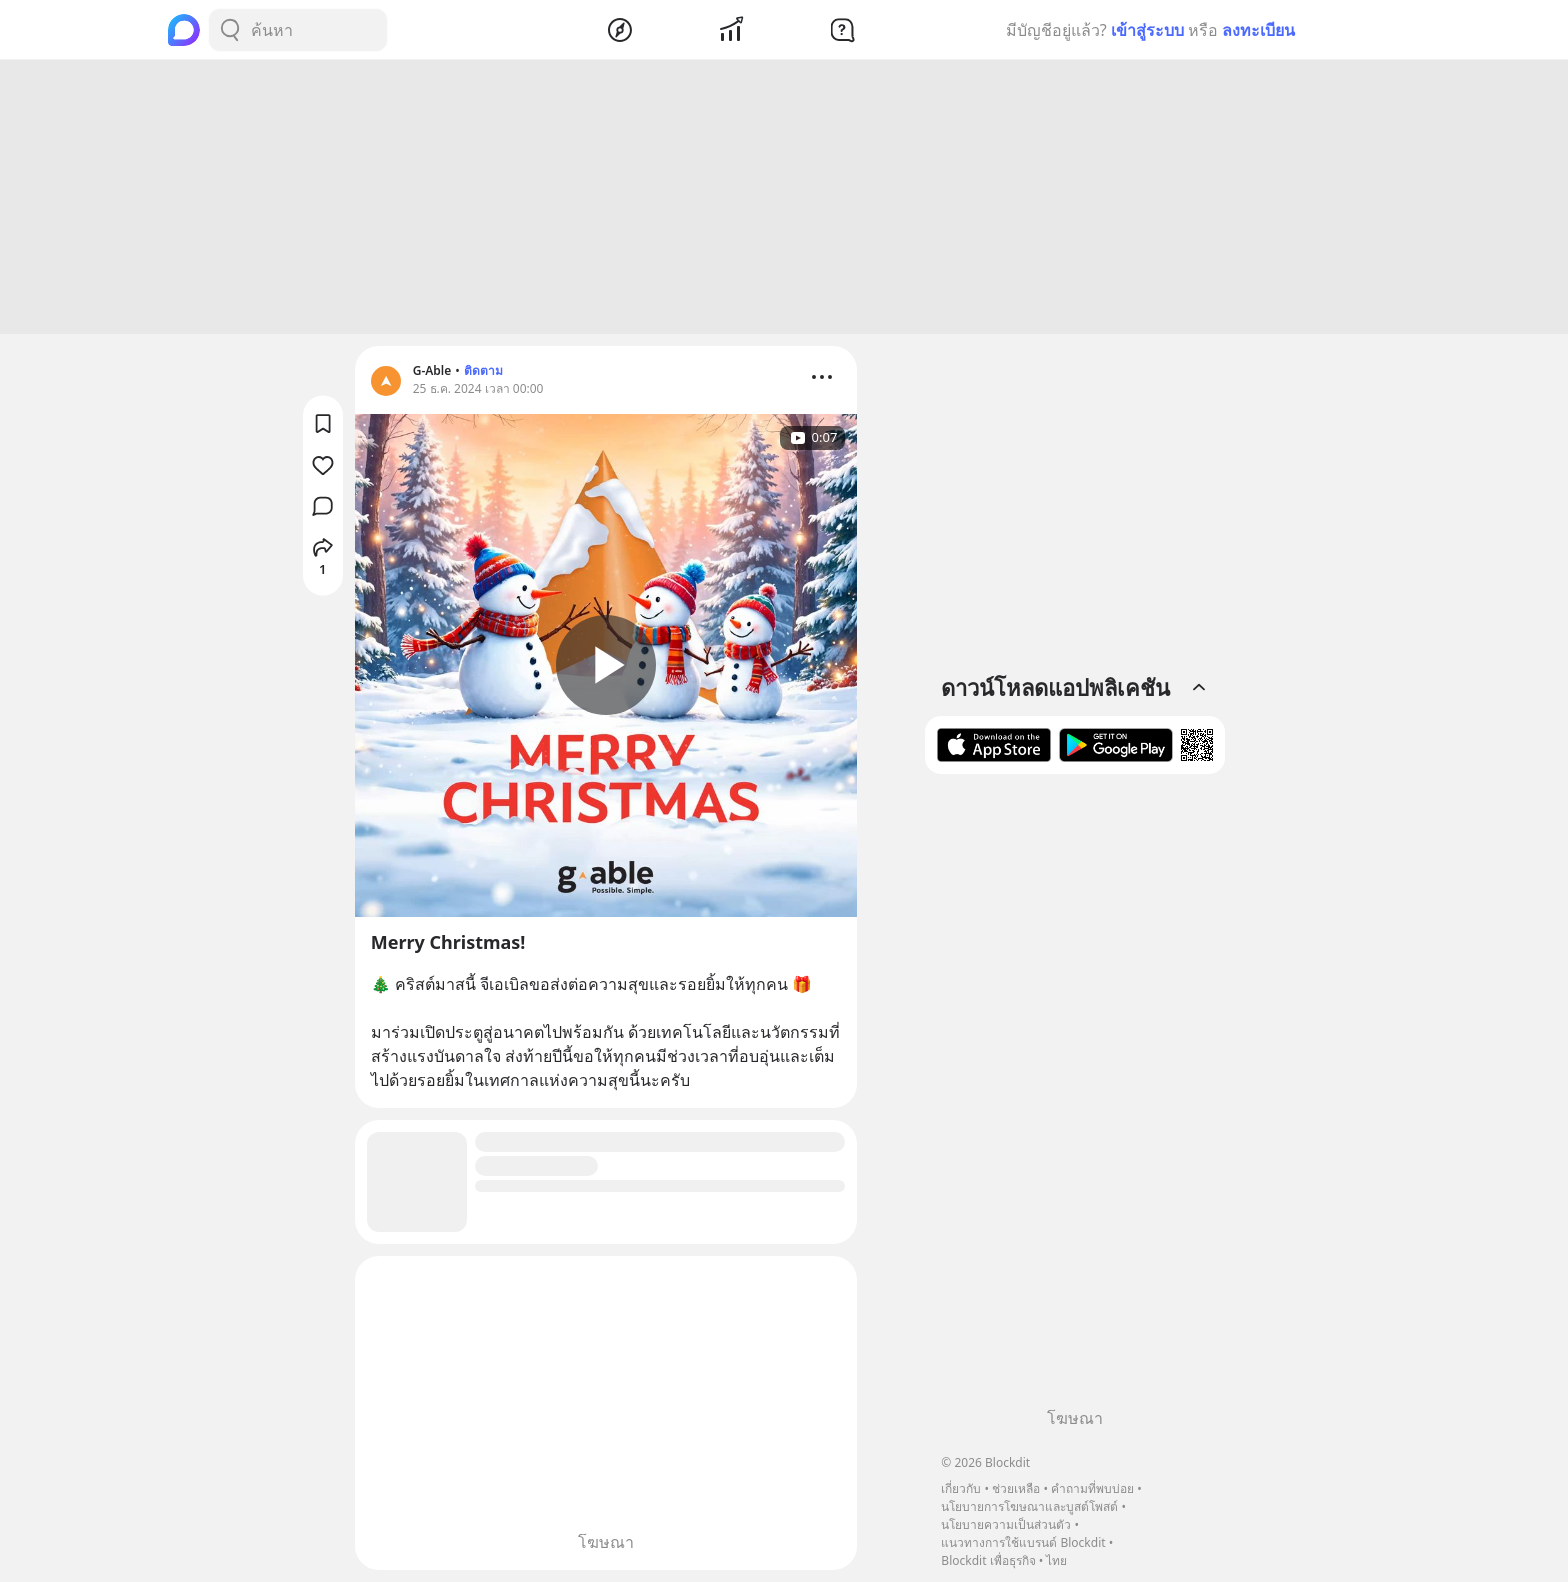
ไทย (1056, 1560)
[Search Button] (230, 30)
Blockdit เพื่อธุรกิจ (988, 1560)
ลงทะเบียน (1258, 30)
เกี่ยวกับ (961, 1488)
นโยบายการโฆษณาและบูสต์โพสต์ (1029, 1506)
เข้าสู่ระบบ (1147, 30)
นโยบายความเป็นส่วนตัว (1006, 1524)
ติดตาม (483, 370)
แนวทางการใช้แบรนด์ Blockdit (1023, 1542)
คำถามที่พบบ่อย (1092, 1488)
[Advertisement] (784, 197)
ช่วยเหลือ (1016, 1488)
